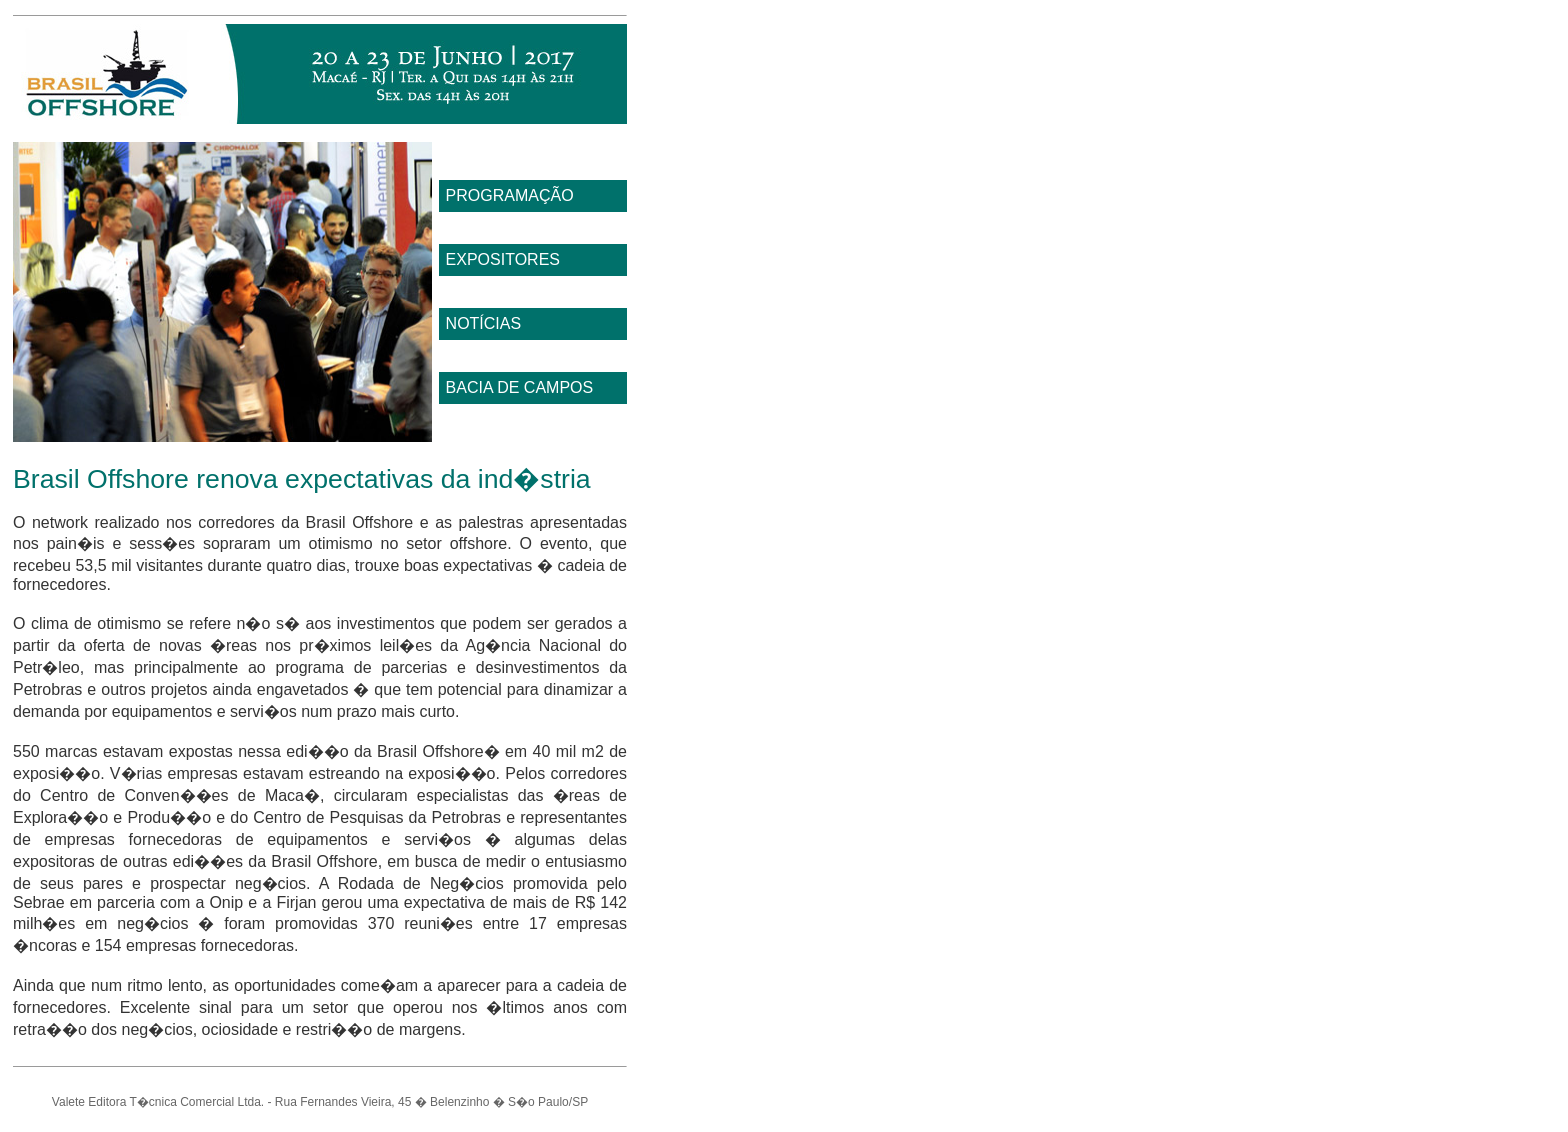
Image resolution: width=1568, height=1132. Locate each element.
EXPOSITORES (503, 259)
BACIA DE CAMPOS (520, 387)
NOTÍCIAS (484, 323)
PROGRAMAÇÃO (510, 195)
